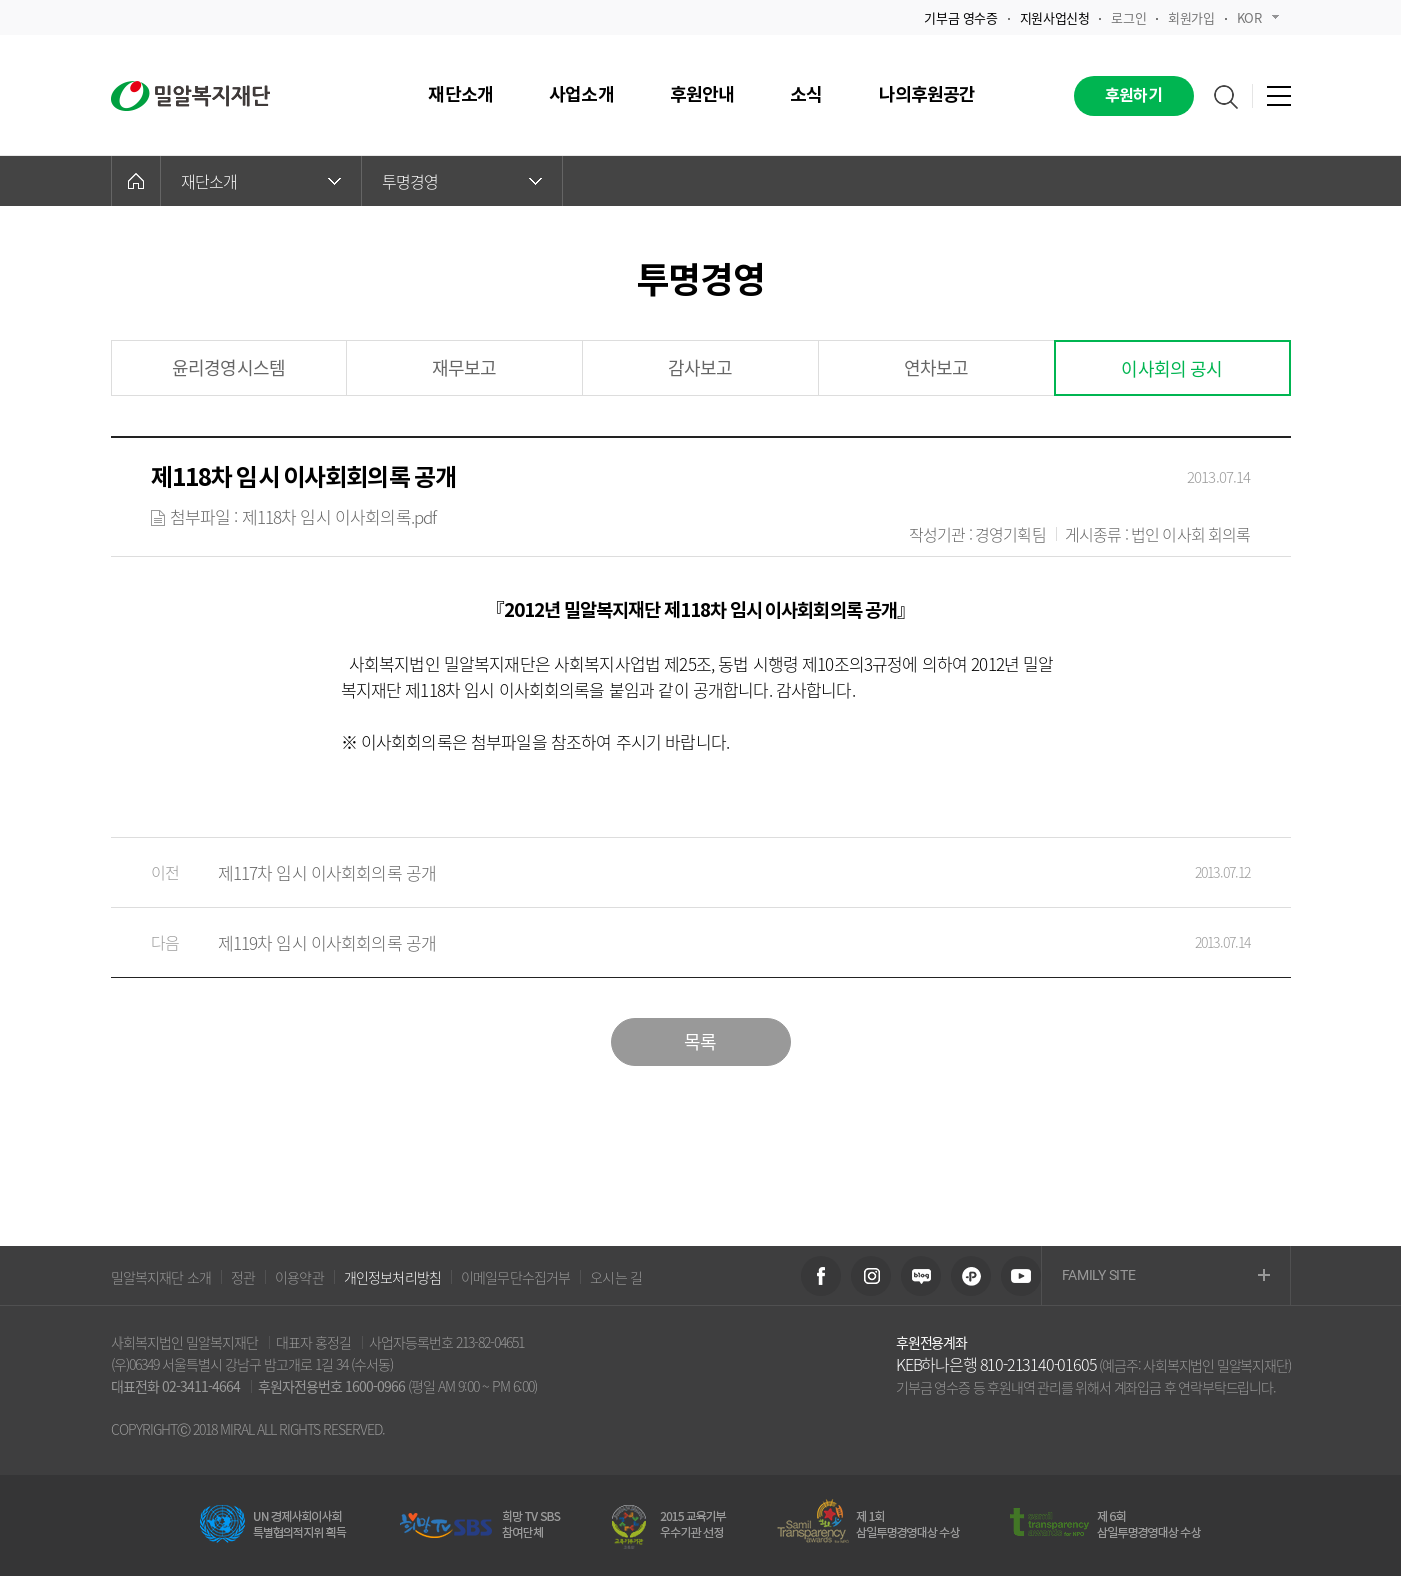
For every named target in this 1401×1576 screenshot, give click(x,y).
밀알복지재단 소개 (161, 1277)
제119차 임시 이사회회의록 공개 (681, 942)
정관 (243, 1277)
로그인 (1128, 17)
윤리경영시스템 (228, 367)
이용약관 (299, 1277)
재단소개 (261, 181)
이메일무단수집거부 (515, 1277)
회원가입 (1191, 17)
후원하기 (1133, 96)
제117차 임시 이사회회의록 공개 (681, 872)
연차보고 (936, 367)
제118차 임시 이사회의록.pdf (339, 516)
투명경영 (462, 181)
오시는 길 (616, 1277)
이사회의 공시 (1171, 368)
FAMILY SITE (1166, 1276)
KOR (1258, 17)
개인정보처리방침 (392, 1277)
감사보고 (700, 367)
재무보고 (464, 367)
